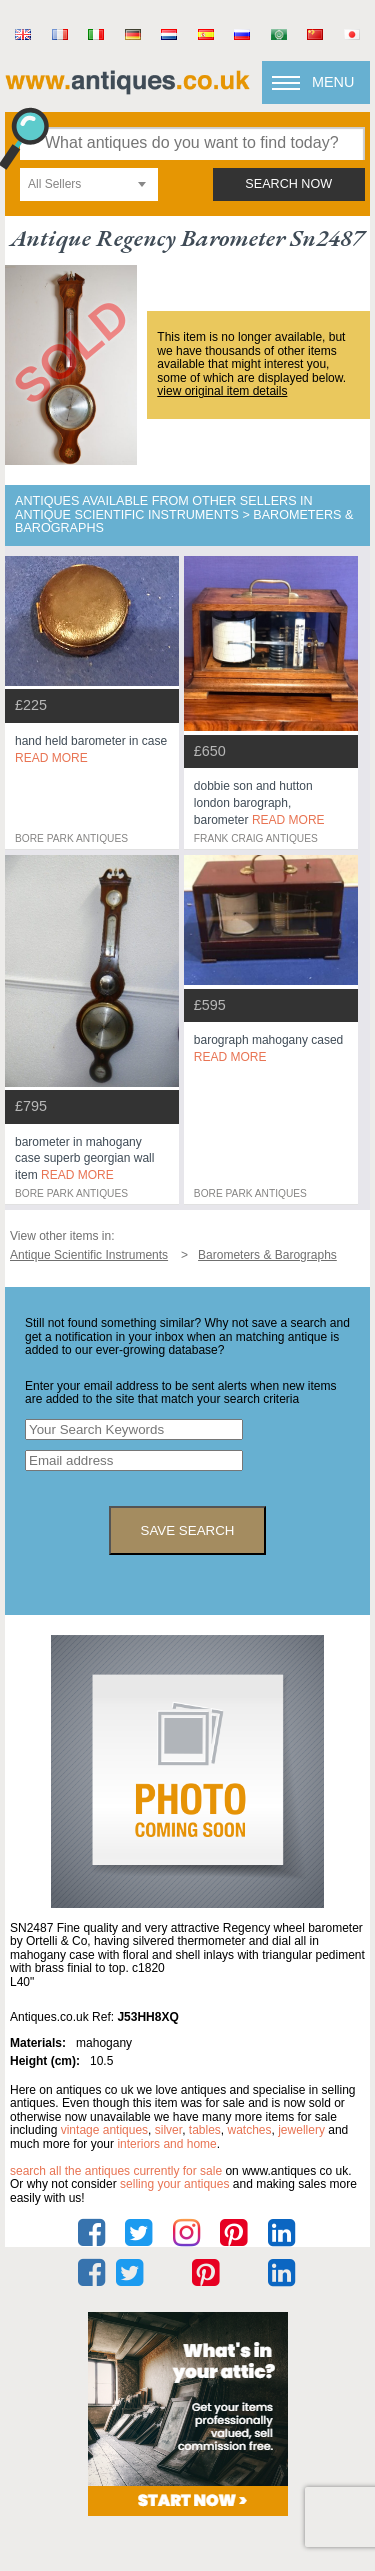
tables (205, 2130)
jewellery (301, 2130)
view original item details (222, 391)
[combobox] (89, 184)
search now (288, 184)
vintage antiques (104, 2130)
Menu (333, 82)
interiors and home (166, 2144)
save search (188, 1530)
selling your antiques (174, 2184)
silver (168, 2130)
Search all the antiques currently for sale (116, 2171)
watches (250, 2130)
